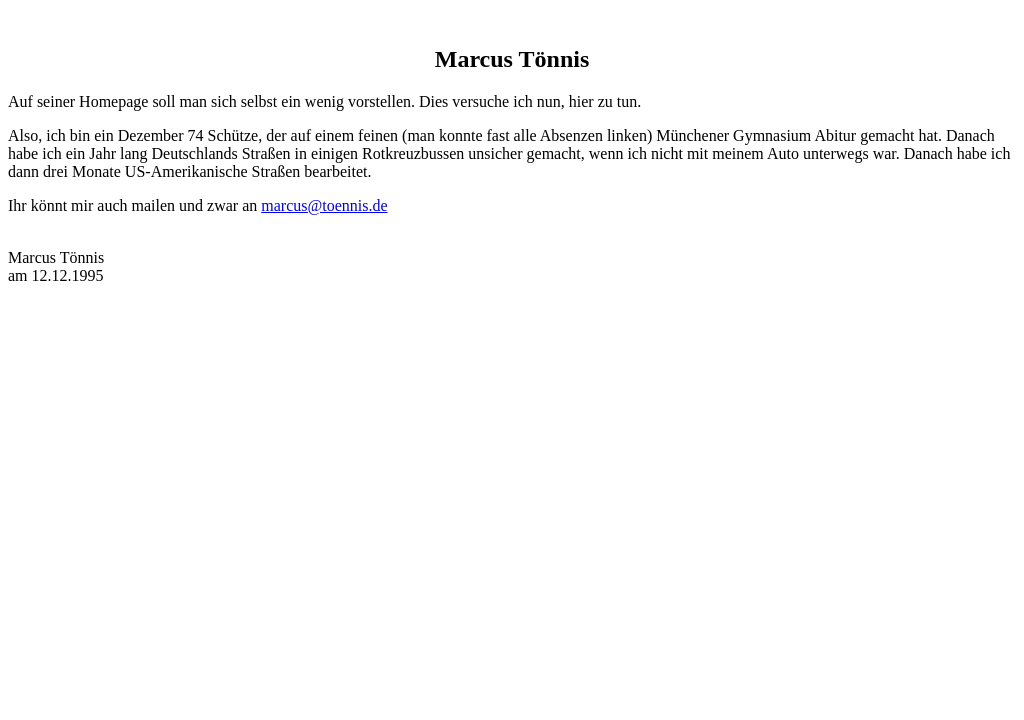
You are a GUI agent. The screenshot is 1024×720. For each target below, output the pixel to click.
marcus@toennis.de (324, 205)
